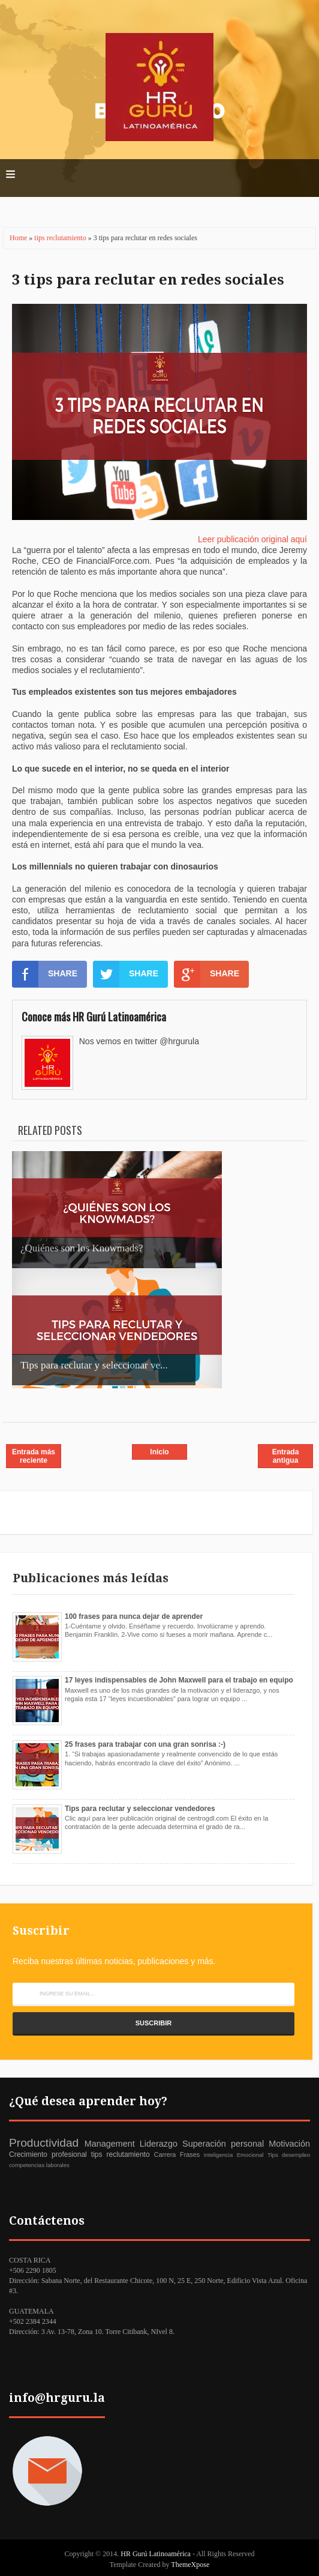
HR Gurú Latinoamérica (156, 2554)
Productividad (44, 2142)
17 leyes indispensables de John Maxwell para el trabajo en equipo (179, 1680)
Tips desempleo (288, 2154)
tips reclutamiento (61, 238)
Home (19, 238)
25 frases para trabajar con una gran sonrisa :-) (145, 1744)
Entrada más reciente (33, 1456)
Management (110, 2143)
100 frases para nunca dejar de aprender (134, 1616)
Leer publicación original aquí (252, 539)
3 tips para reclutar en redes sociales (148, 279)
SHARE (44, 974)
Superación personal (223, 2143)
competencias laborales (39, 2165)
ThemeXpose (190, 2564)
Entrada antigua (285, 1456)
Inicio (159, 1452)
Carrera (165, 2154)
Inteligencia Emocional (234, 2154)
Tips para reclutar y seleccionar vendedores (140, 1808)
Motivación (289, 2143)
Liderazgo (158, 2143)
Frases (190, 2154)
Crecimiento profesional (48, 2154)
